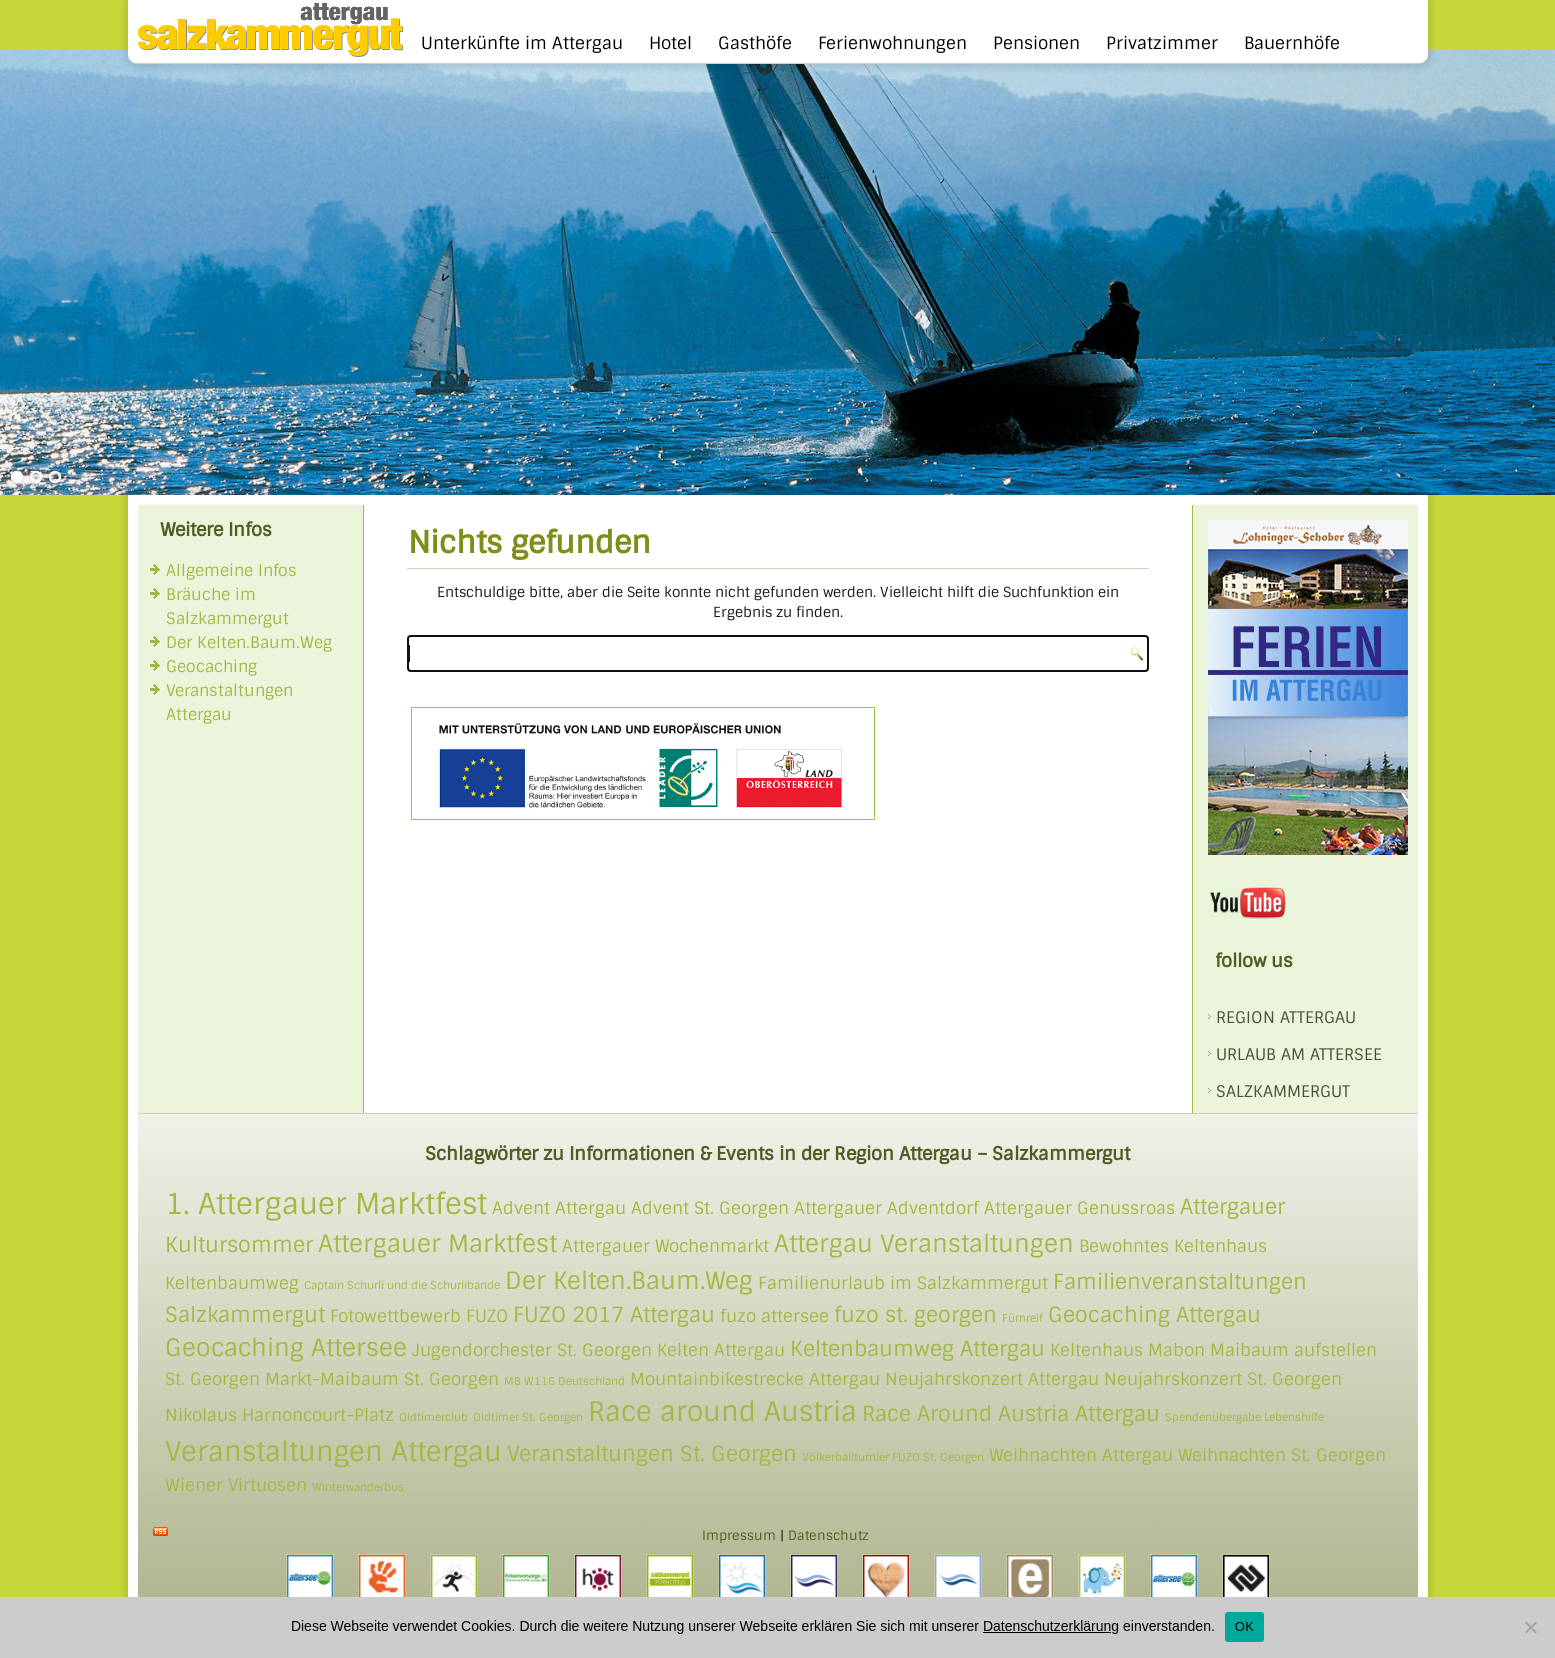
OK (1244, 1626)
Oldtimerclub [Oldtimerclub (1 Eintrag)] (433, 1417)
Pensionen (1036, 43)
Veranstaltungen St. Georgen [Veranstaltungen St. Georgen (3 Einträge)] (652, 1453)
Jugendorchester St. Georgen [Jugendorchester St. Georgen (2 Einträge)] (532, 1350)
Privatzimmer (1162, 43)
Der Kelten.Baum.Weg (249, 642)
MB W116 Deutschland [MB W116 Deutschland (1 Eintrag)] (564, 1381)
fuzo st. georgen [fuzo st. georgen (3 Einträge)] (915, 1314)
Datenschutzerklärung (1051, 1626)
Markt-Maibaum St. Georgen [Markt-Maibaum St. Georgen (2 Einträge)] (382, 1379)
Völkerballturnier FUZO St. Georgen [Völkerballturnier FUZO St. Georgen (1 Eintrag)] (893, 1457)
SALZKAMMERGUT (1283, 1091)
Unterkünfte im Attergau (522, 43)
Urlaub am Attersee (1299, 1054)
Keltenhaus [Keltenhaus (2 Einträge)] (1096, 1350)
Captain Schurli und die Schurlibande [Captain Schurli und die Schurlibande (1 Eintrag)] (402, 1285)
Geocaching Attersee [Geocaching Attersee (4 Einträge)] (286, 1347)
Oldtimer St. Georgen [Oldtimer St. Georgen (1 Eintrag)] (528, 1417)
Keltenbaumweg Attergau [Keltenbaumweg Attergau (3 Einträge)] (917, 1348)
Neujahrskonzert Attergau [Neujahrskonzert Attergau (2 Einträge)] (992, 1379)
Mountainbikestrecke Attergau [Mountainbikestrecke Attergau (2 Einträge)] (755, 1379)
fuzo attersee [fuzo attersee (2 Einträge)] (774, 1316)
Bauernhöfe (1292, 43)
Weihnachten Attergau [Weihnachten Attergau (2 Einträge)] (1081, 1455)
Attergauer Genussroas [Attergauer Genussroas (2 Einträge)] (1079, 1208)
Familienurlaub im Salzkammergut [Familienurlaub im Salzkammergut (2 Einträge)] (903, 1283)
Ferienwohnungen (892, 43)
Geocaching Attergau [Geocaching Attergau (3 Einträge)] (1154, 1314)
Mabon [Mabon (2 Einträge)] (1176, 1350)
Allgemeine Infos (231, 570)
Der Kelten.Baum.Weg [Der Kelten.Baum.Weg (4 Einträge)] (629, 1280)
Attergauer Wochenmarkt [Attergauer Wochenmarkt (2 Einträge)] (665, 1246)
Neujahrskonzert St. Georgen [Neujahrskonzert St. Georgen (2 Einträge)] (1223, 1379)
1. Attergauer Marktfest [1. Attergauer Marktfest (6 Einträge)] (326, 1204)
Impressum (739, 1535)
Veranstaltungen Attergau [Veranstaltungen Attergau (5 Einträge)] (333, 1451)
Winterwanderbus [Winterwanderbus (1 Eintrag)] (358, 1487)
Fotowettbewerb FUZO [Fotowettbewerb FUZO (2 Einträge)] (419, 1316)
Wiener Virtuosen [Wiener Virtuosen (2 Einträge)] (236, 1485)
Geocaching (211, 666)
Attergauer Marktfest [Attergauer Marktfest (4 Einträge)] (437, 1243)
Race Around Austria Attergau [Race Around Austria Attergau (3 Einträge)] (1011, 1413)
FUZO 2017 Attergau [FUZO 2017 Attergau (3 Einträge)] (614, 1314)
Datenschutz (828, 1535)
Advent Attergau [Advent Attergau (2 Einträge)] (559, 1208)
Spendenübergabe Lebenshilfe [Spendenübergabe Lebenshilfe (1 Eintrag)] (1244, 1417)
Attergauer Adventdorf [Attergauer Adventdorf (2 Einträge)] (886, 1208)
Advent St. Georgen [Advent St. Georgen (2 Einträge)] (710, 1208)
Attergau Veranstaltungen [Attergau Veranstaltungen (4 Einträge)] (924, 1243)
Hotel (670, 43)
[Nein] (1530, 1627)
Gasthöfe (755, 43)
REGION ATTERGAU (1286, 1017)
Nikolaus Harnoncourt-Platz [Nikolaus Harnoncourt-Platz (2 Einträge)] (279, 1415)
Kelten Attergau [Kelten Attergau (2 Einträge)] (721, 1350)
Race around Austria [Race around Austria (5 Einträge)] (722, 1411)
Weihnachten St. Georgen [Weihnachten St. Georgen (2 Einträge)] (1282, 1455)
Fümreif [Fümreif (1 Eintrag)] (1022, 1318)
